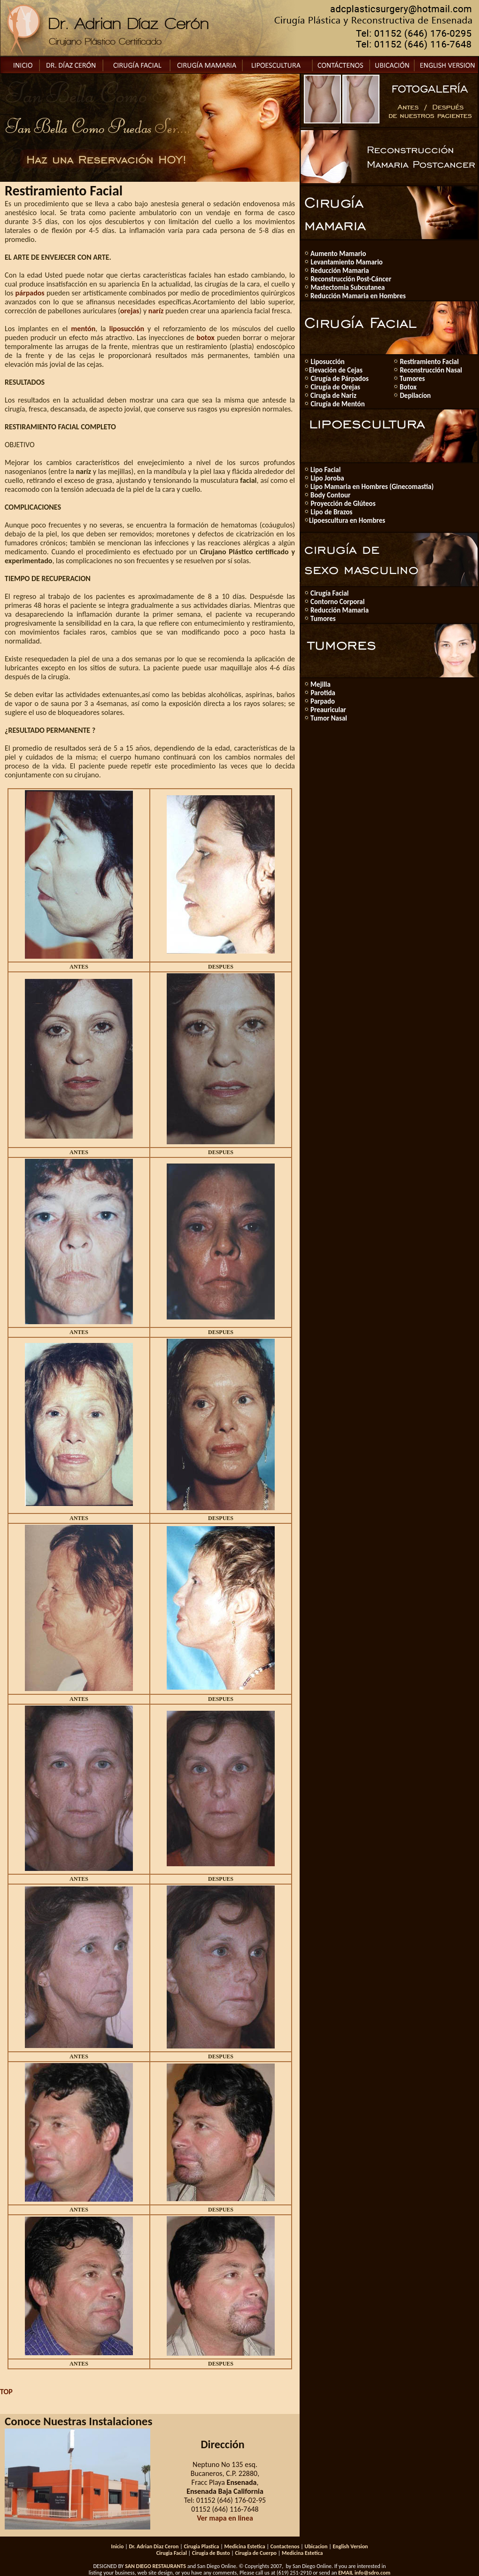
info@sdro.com (372, 2572)
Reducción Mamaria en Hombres (358, 296)
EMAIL (345, 2572)
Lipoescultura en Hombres (347, 520)
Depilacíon (414, 395)
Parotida (322, 693)
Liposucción (327, 361)
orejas (129, 310)
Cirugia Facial (172, 2553)
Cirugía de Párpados (339, 378)
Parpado (322, 701)
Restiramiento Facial (428, 361)
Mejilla (320, 684)
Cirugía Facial (329, 593)
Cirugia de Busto (211, 2553)
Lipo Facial (325, 470)
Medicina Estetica (244, 2546)
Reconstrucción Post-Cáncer (350, 279)
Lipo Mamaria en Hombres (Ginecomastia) (371, 486)
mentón (83, 328)
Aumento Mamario (338, 253)
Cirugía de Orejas (334, 387)
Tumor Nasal (328, 718)
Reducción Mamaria (339, 270)
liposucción (126, 328)
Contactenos (285, 2546)
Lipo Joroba (326, 478)
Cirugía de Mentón (337, 404)
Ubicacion (316, 2546)
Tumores (412, 378)
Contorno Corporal (337, 601)
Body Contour (330, 495)
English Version (350, 2546)
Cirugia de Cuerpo (256, 2553)
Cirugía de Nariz (333, 395)
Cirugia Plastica (201, 2546)
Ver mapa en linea (225, 2518)
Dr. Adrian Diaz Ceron (154, 2546)
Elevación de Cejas (336, 370)
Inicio (117, 2546)
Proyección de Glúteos (342, 503)
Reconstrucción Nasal (430, 370)
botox (206, 337)
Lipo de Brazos (330, 512)
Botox (408, 387)
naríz (155, 310)
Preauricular (328, 710)
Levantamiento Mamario (346, 262)
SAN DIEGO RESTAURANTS (155, 2566)
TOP (6, 2391)
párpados (30, 292)
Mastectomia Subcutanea (347, 287)
